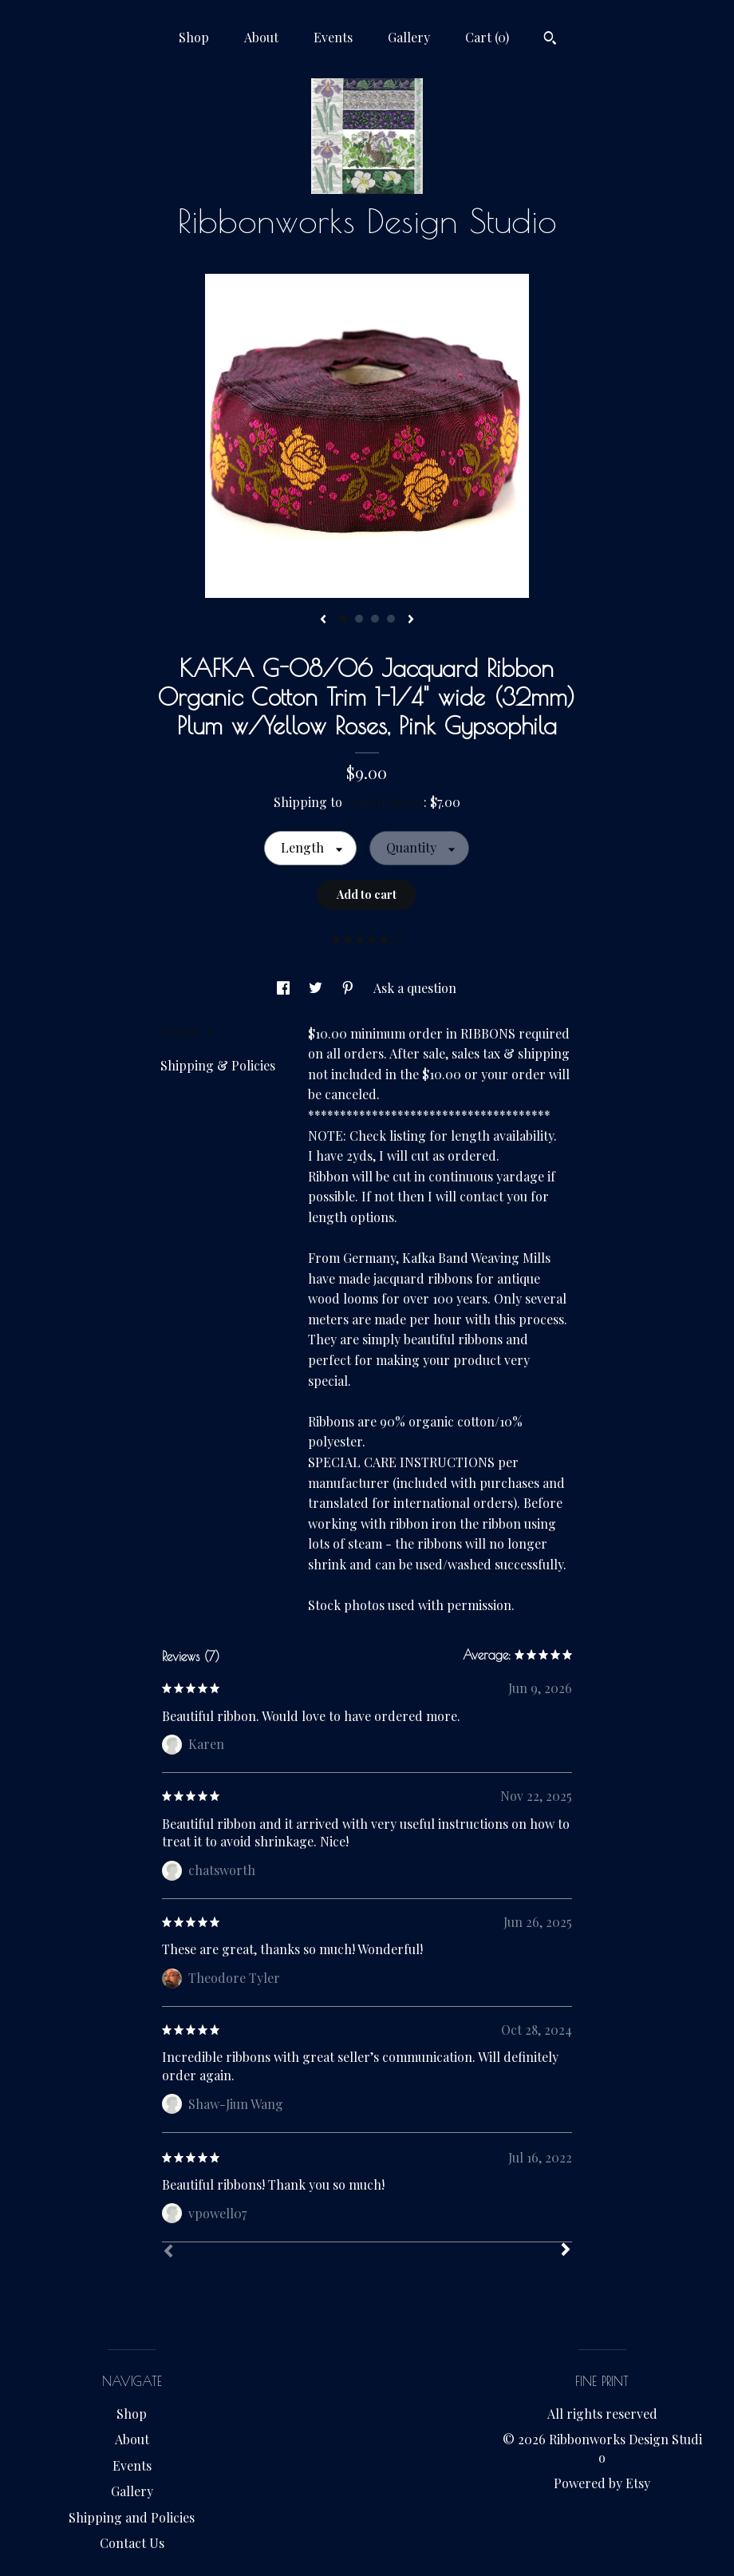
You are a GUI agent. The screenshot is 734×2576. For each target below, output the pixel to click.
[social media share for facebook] (285, 987)
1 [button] (343, 619)
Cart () (487, 37)
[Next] (565, 2251)
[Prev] (168, 2252)
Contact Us (132, 2542)
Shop (194, 37)
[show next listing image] (411, 620)
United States (384, 801)
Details (186, 1031)
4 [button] (391, 619)
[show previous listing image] (323, 620)
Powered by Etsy (602, 2483)
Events (333, 37)
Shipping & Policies (217, 1065)
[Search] (550, 40)
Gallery (409, 37)
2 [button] (359, 619)
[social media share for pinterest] (349, 987)
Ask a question (414, 987)
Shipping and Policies (132, 2517)
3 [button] (375, 619)
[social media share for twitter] (317, 987)
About (261, 37)
